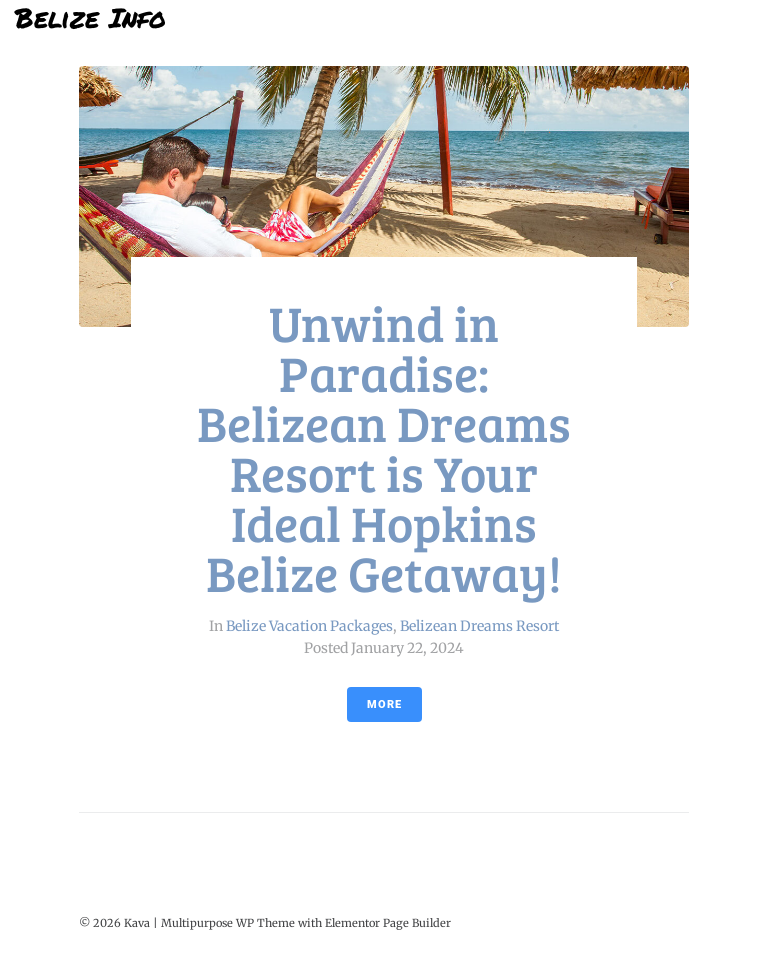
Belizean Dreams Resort (479, 626)
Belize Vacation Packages (309, 626)
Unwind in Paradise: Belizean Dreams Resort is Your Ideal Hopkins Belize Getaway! (384, 447)
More (384, 704)
